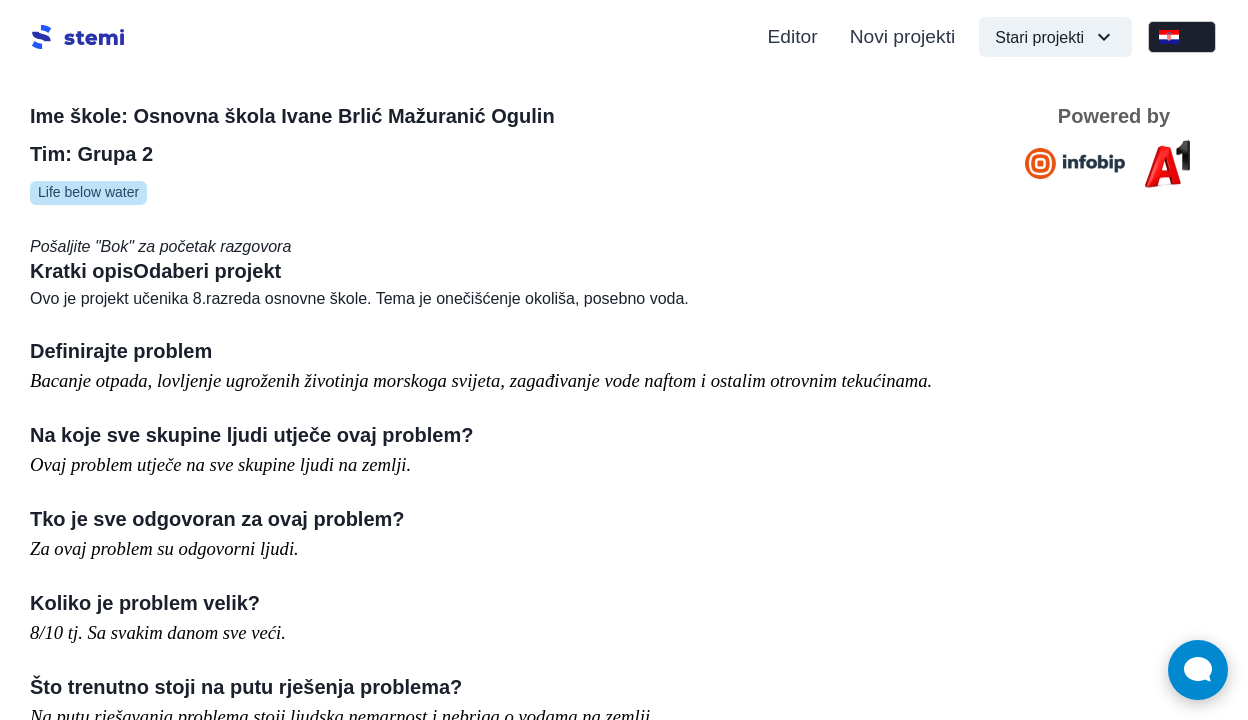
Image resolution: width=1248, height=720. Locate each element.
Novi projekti (903, 36)
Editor (793, 36)
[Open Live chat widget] (1198, 670)
